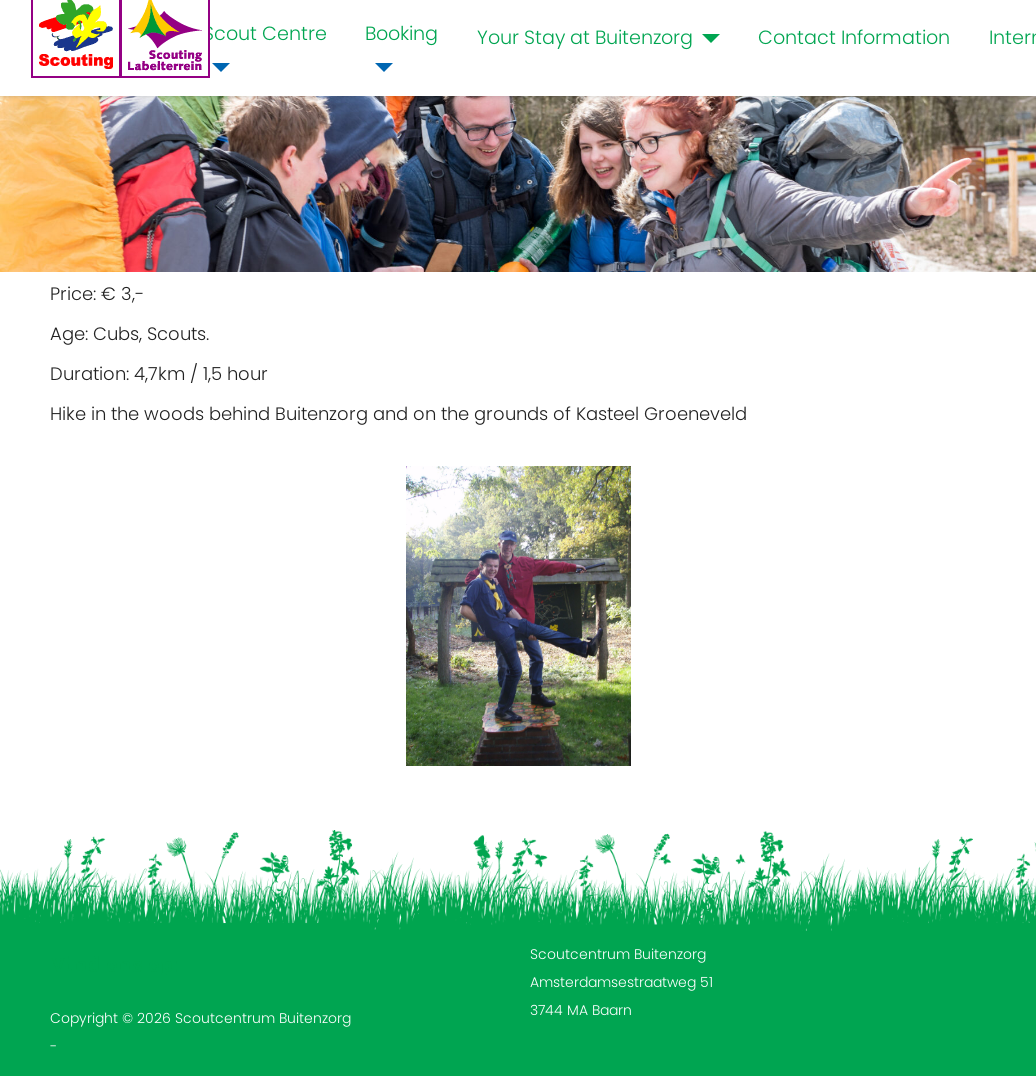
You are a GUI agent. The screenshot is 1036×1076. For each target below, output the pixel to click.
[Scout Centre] (217, 68)
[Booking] (379, 68)
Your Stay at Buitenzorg (585, 37)
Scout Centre (265, 33)
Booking (401, 33)
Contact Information (854, 37)
